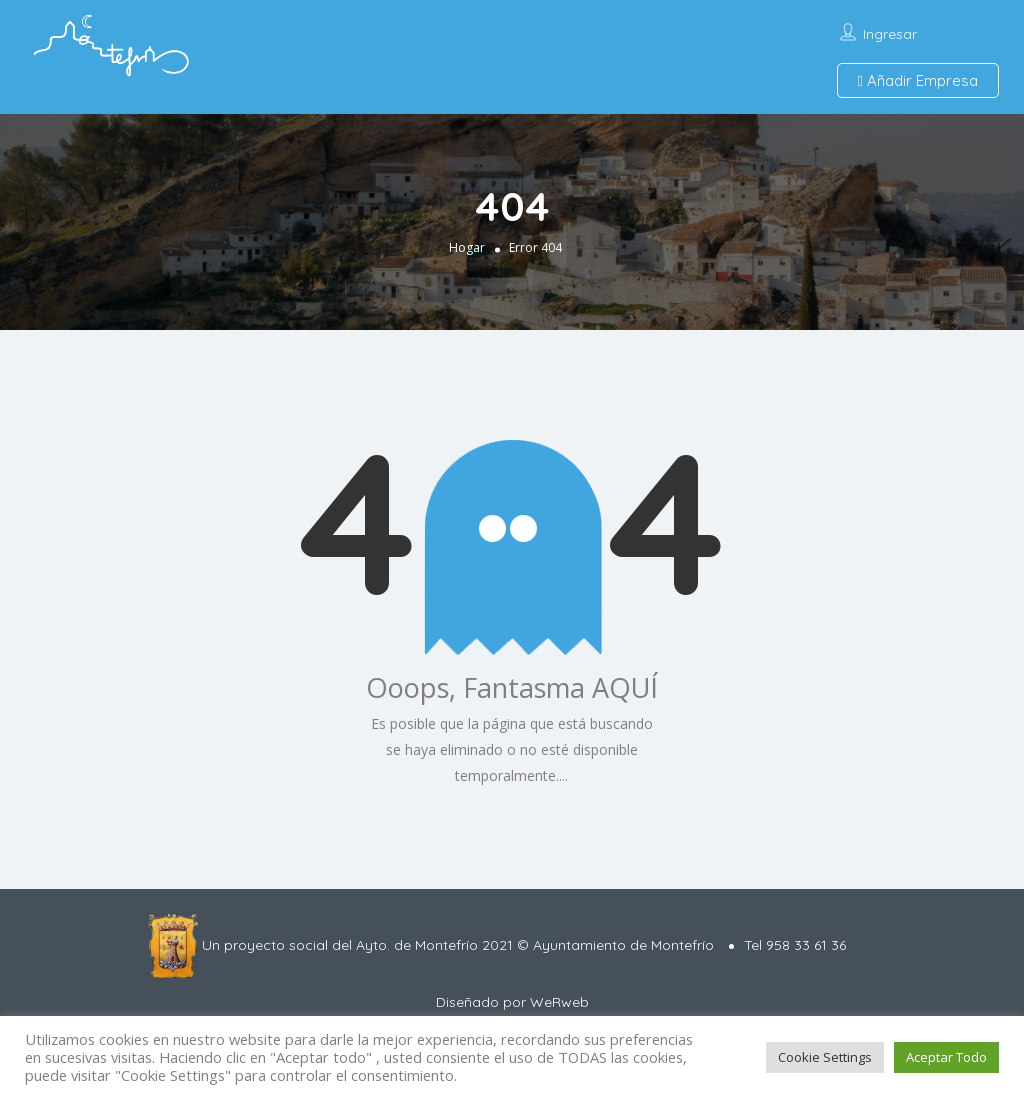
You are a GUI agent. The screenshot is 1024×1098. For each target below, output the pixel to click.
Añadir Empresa (918, 80)
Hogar (467, 247)
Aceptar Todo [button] (946, 1057)
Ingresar (890, 34)
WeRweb (559, 1002)
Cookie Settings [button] (825, 1057)
